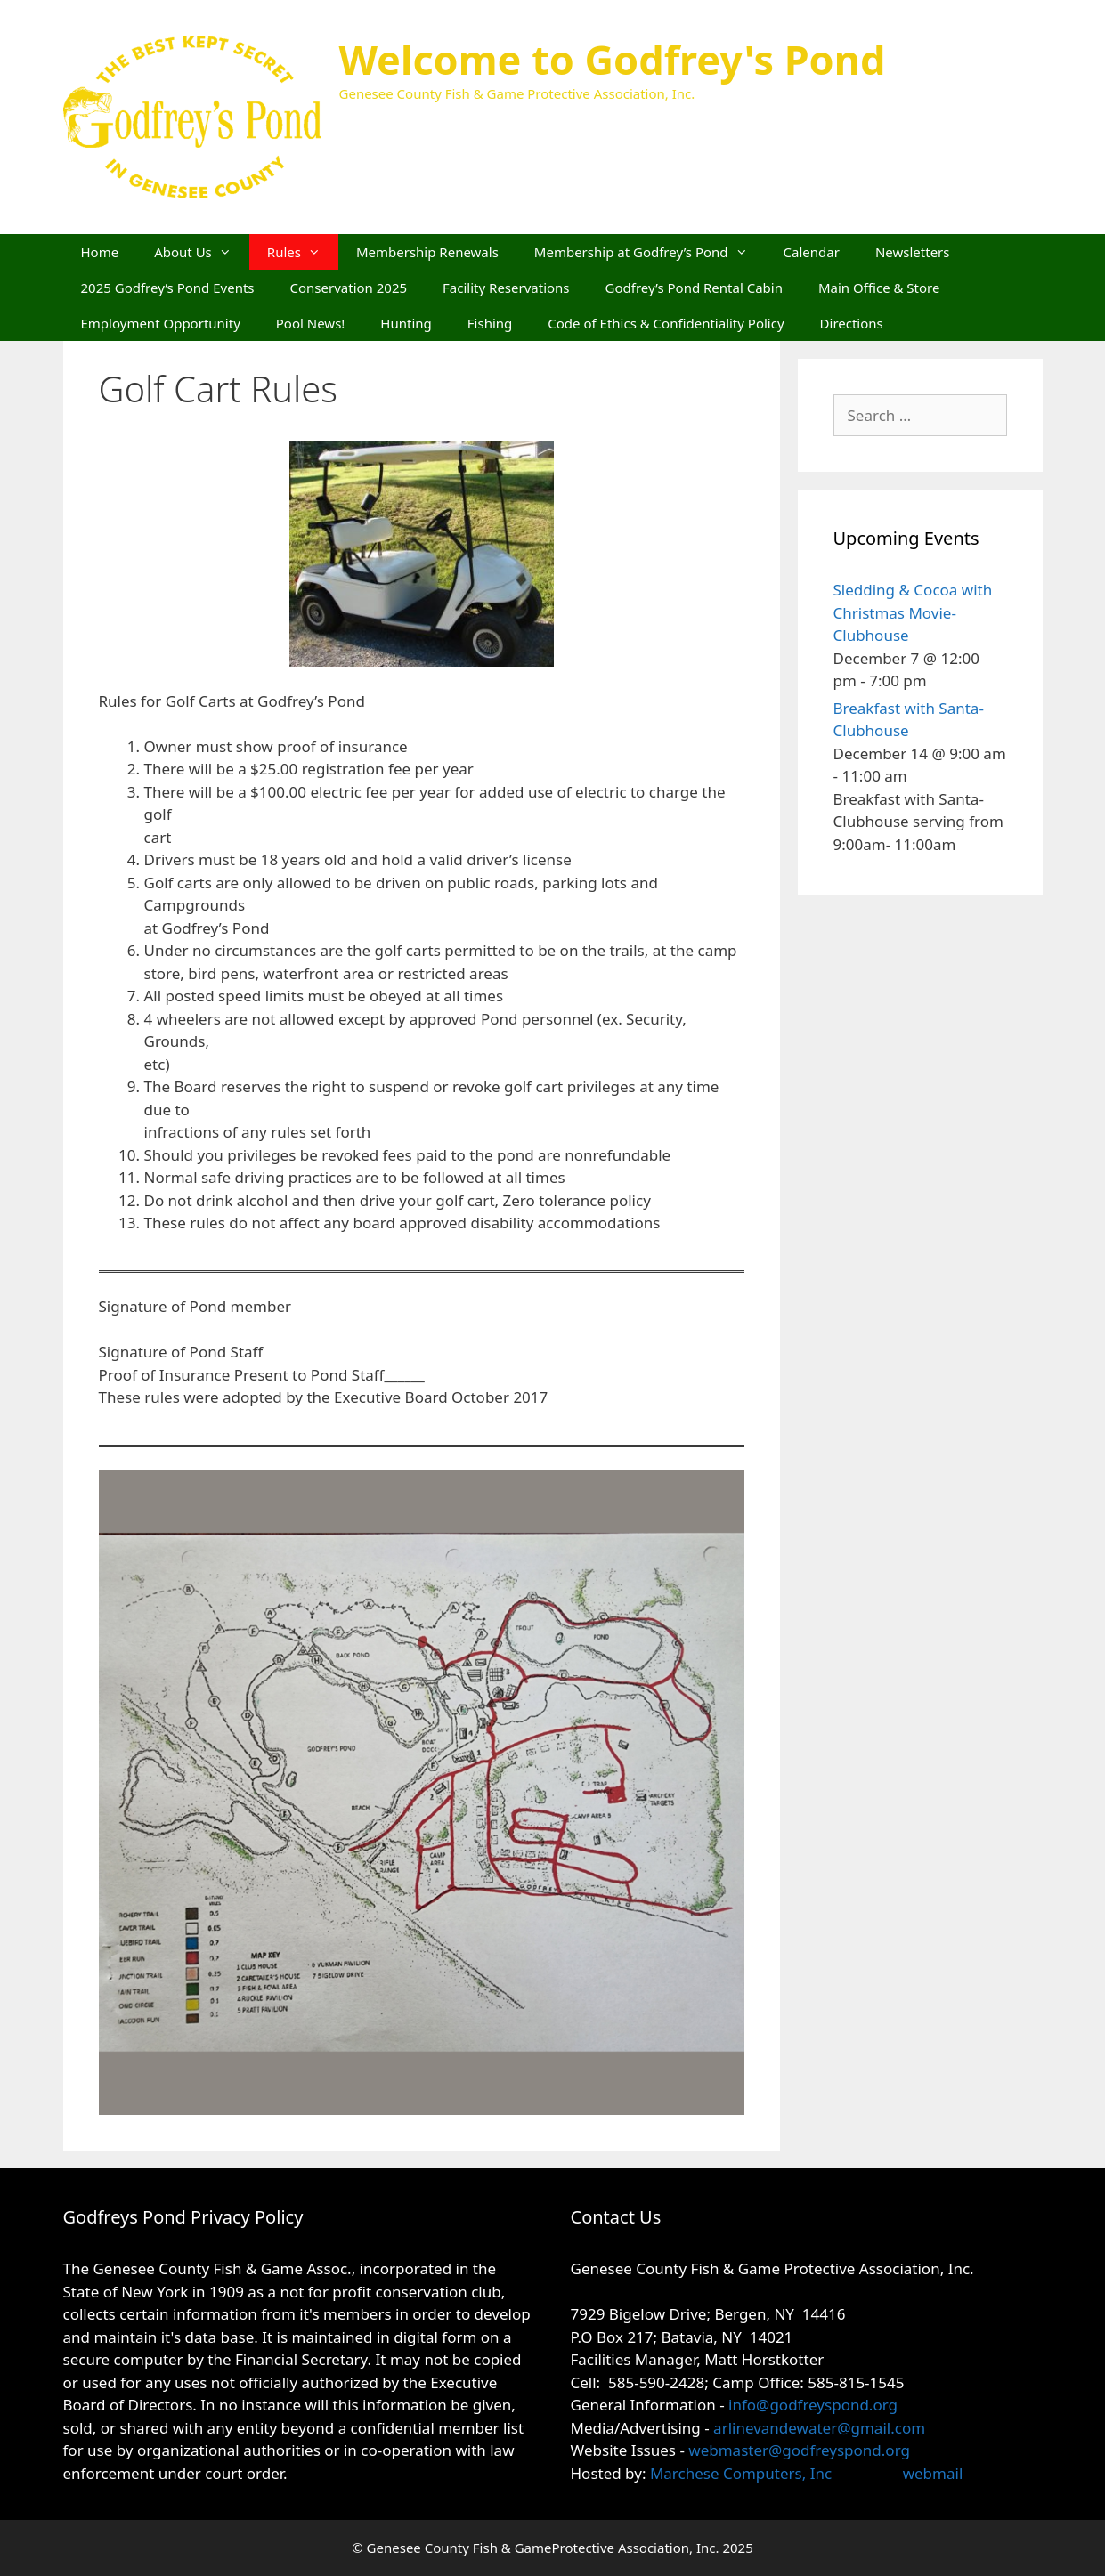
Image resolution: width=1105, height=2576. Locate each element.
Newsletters (912, 252)
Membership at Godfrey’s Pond (650, 252)
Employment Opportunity (160, 323)
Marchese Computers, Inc (739, 2473)
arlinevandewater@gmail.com (819, 2428)
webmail (933, 2473)
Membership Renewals (427, 252)
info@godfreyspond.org (813, 2404)
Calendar (812, 252)
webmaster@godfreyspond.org (799, 2450)
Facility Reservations (506, 287)
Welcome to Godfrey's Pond (612, 59)
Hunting (405, 323)
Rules (302, 252)
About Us (201, 252)
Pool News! (310, 323)
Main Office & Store (879, 287)
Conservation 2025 (349, 287)
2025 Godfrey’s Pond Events (168, 287)
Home (100, 252)
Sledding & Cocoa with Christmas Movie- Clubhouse (913, 612)
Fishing (489, 323)
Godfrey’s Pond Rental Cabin (694, 287)
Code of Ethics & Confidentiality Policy (666, 323)
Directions (851, 323)
